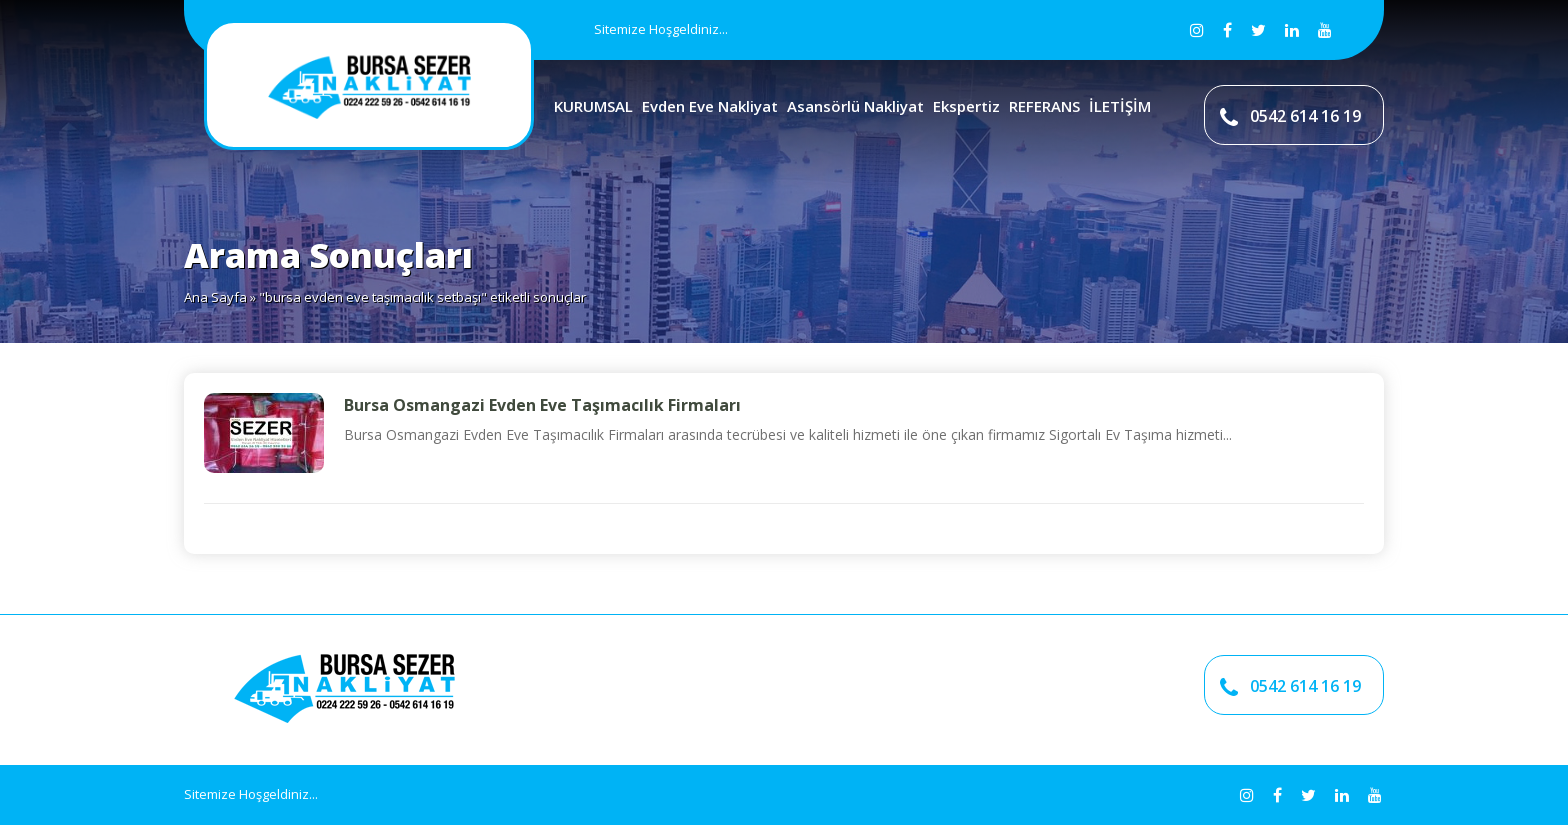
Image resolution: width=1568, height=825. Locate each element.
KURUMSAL (593, 106)
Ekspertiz (966, 106)
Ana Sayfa (215, 297)
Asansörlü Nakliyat (855, 106)
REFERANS (1044, 106)
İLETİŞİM (1120, 106)
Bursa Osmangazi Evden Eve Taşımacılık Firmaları (542, 405)
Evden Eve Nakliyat (710, 106)
